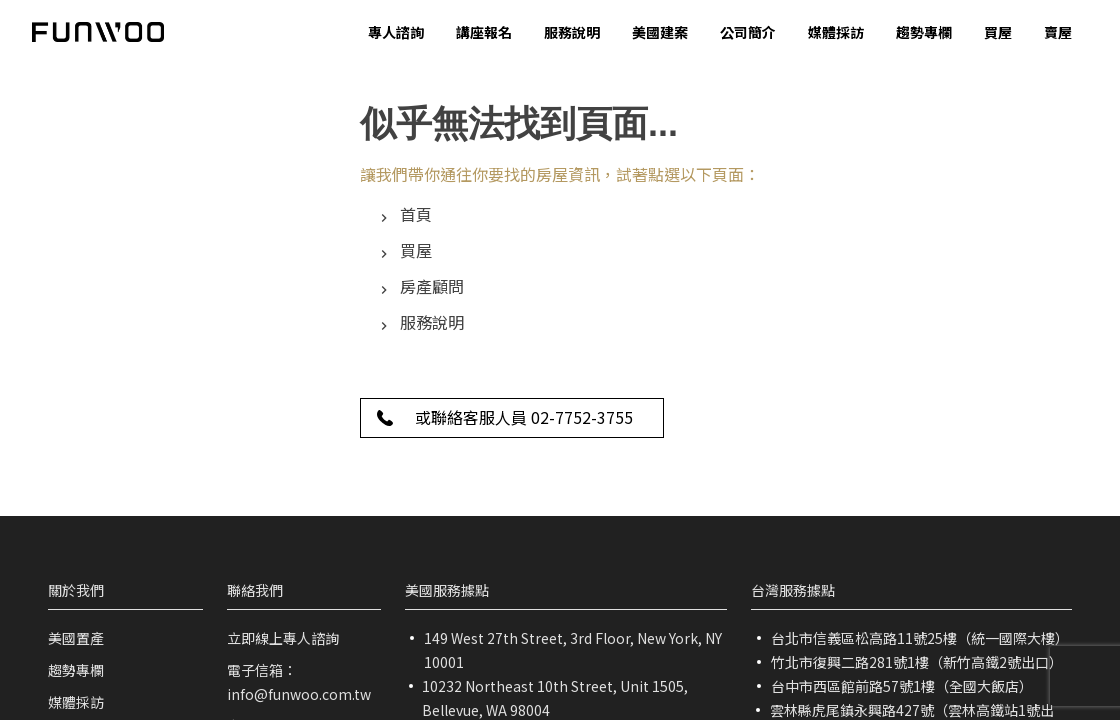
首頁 (416, 214)
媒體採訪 (76, 702)
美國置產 (76, 638)
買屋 (416, 250)
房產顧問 (432, 286)
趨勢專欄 (76, 670)
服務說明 (432, 322)
